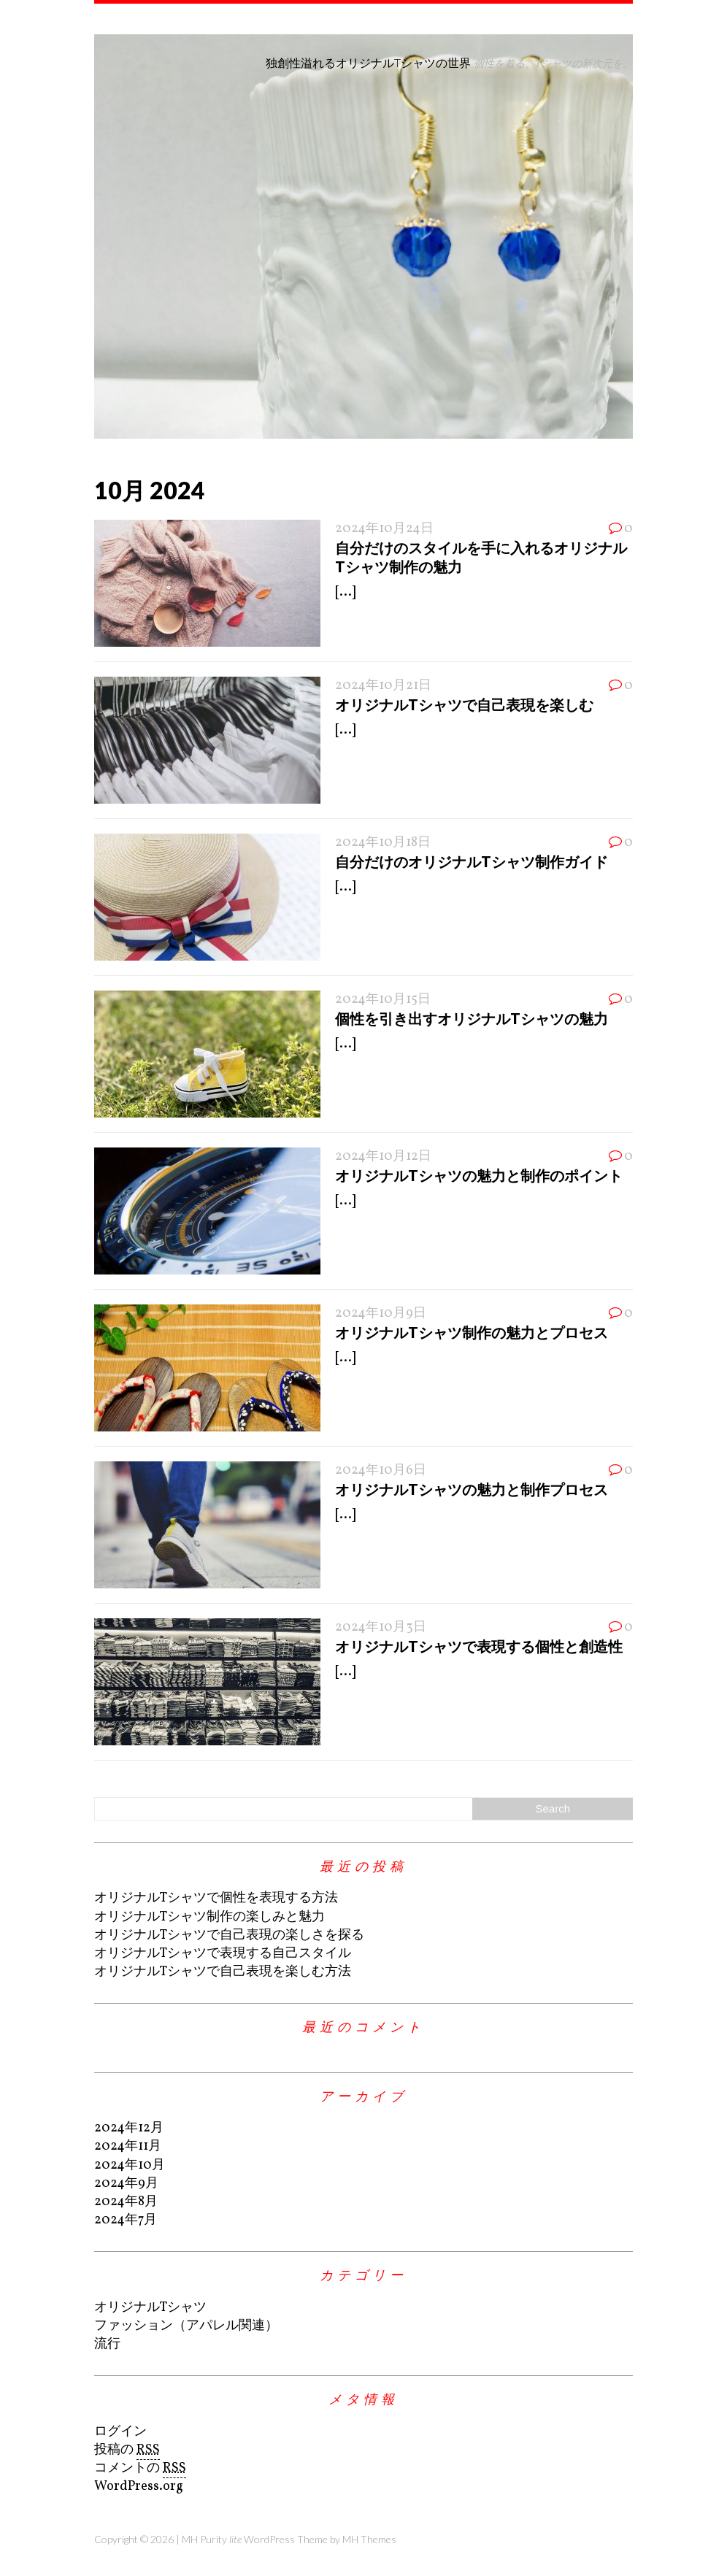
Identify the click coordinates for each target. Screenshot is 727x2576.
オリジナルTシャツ (150, 2308)
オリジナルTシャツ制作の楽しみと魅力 (209, 1917)
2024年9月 (126, 2184)
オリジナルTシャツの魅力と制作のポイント (479, 1175)
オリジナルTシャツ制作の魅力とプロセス (471, 1332)
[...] (345, 592)
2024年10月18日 (383, 843)
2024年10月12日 (383, 1156)
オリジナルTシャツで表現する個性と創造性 (479, 1646)
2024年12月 (129, 2128)
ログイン (120, 2432)
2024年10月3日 (380, 1627)
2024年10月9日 (380, 1313)
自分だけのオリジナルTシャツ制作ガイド (471, 861)
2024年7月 (125, 2220)
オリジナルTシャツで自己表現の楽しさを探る (229, 1935)
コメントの (140, 2468)
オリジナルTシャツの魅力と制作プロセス (471, 1489)
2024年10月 (129, 2165)
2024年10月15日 (383, 1000)
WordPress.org (138, 2486)
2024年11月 (127, 2146)
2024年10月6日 (380, 1470)
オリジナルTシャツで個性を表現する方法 (216, 1898)
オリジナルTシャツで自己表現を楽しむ (464, 704)
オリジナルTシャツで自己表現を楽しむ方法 (222, 1972)
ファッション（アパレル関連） (186, 2326)
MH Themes (369, 2539)
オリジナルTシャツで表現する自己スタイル (222, 1954)
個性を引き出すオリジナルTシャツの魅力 (471, 1018)
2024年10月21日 (383, 686)
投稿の (127, 2450)
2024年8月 (126, 2202)
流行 (107, 2344)
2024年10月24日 (384, 529)
